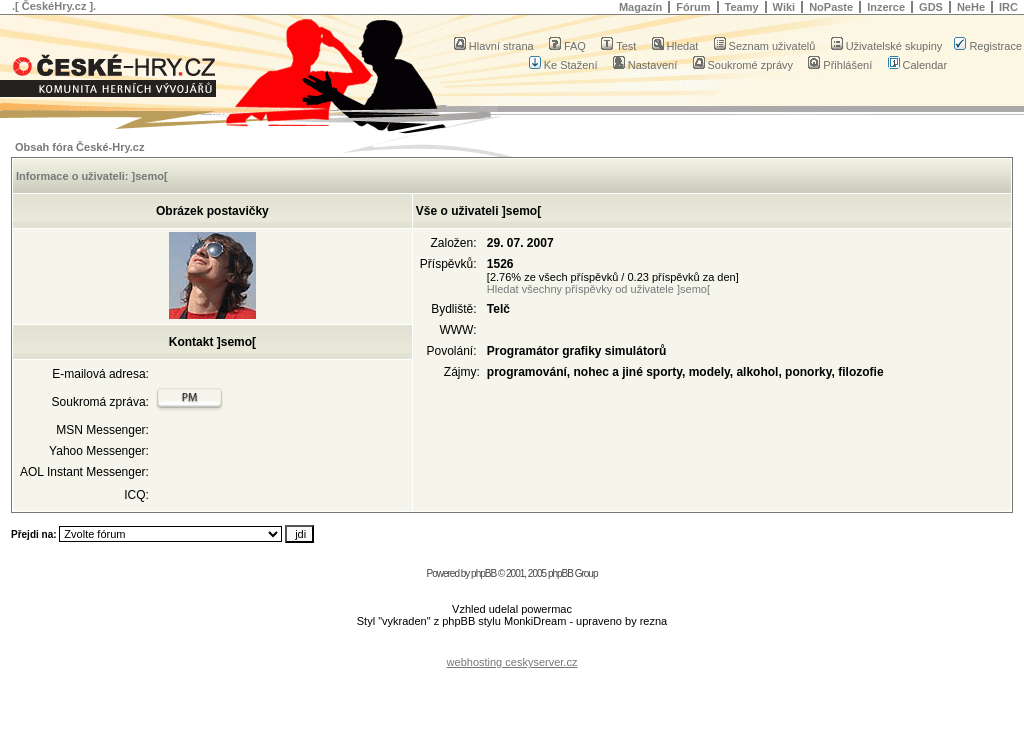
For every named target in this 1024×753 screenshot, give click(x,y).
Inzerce (886, 7)
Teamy (742, 7)
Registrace (988, 46)
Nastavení (645, 65)
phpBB (483, 573)
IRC (1008, 7)
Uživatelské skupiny (887, 46)
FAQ (567, 46)
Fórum (693, 7)
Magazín (640, 7)
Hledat (675, 46)
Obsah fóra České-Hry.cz (79, 147)
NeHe (971, 7)
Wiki (784, 7)
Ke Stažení (563, 65)
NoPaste (831, 7)
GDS (931, 7)
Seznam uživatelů (765, 46)
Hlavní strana (494, 46)
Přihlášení (840, 65)
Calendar (918, 65)
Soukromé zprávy (743, 65)
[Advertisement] (512, 646)
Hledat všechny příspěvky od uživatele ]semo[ (598, 289)
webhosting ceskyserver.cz (512, 662)
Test (618, 46)
